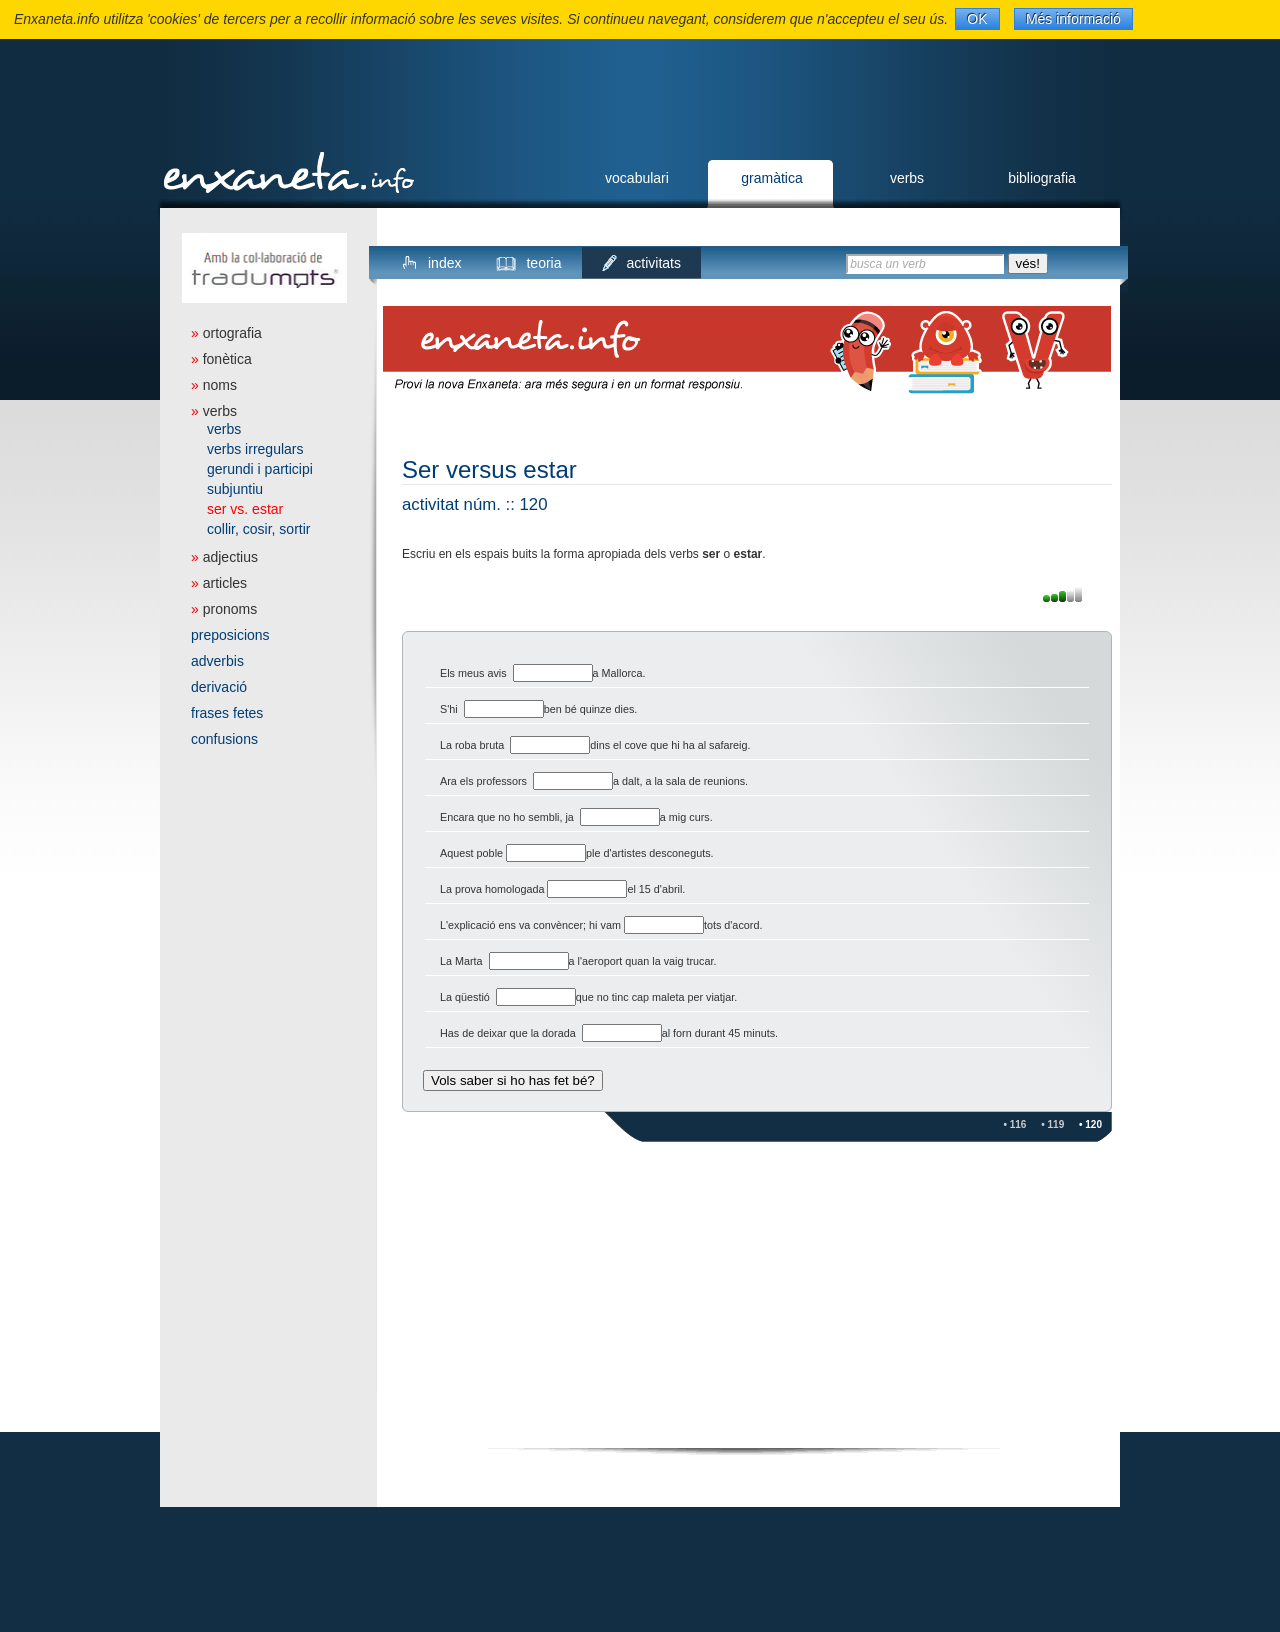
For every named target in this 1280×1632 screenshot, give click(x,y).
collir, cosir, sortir (258, 529)
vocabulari (637, 178)
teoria (543, 263)
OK (977, 19)
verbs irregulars (255, 449)
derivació (219, 687)
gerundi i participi (260, 469)
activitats (654, 263)
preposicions (230, 635)
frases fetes (227, 713)
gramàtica (771, 178)
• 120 (1090, 1124)
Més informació (1073, 19)
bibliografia (1042, 178)
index (444, 263)
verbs (907, 178)
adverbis (217, 661)
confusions (224, 739)
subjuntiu (235, 489)
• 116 (1014, 1124)
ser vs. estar (245, 509)
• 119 (1052, 1124)
